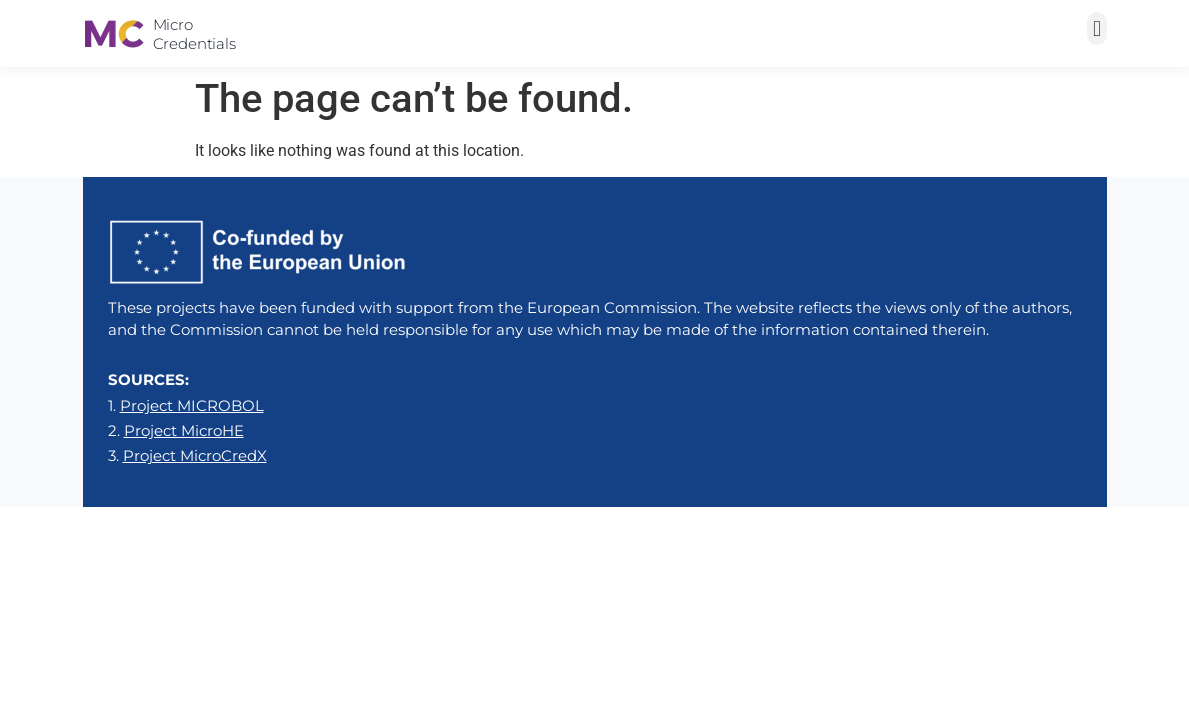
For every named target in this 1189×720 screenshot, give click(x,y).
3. (187, 455)
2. (176, 430)
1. (186, 405)
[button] (1096, 28)
